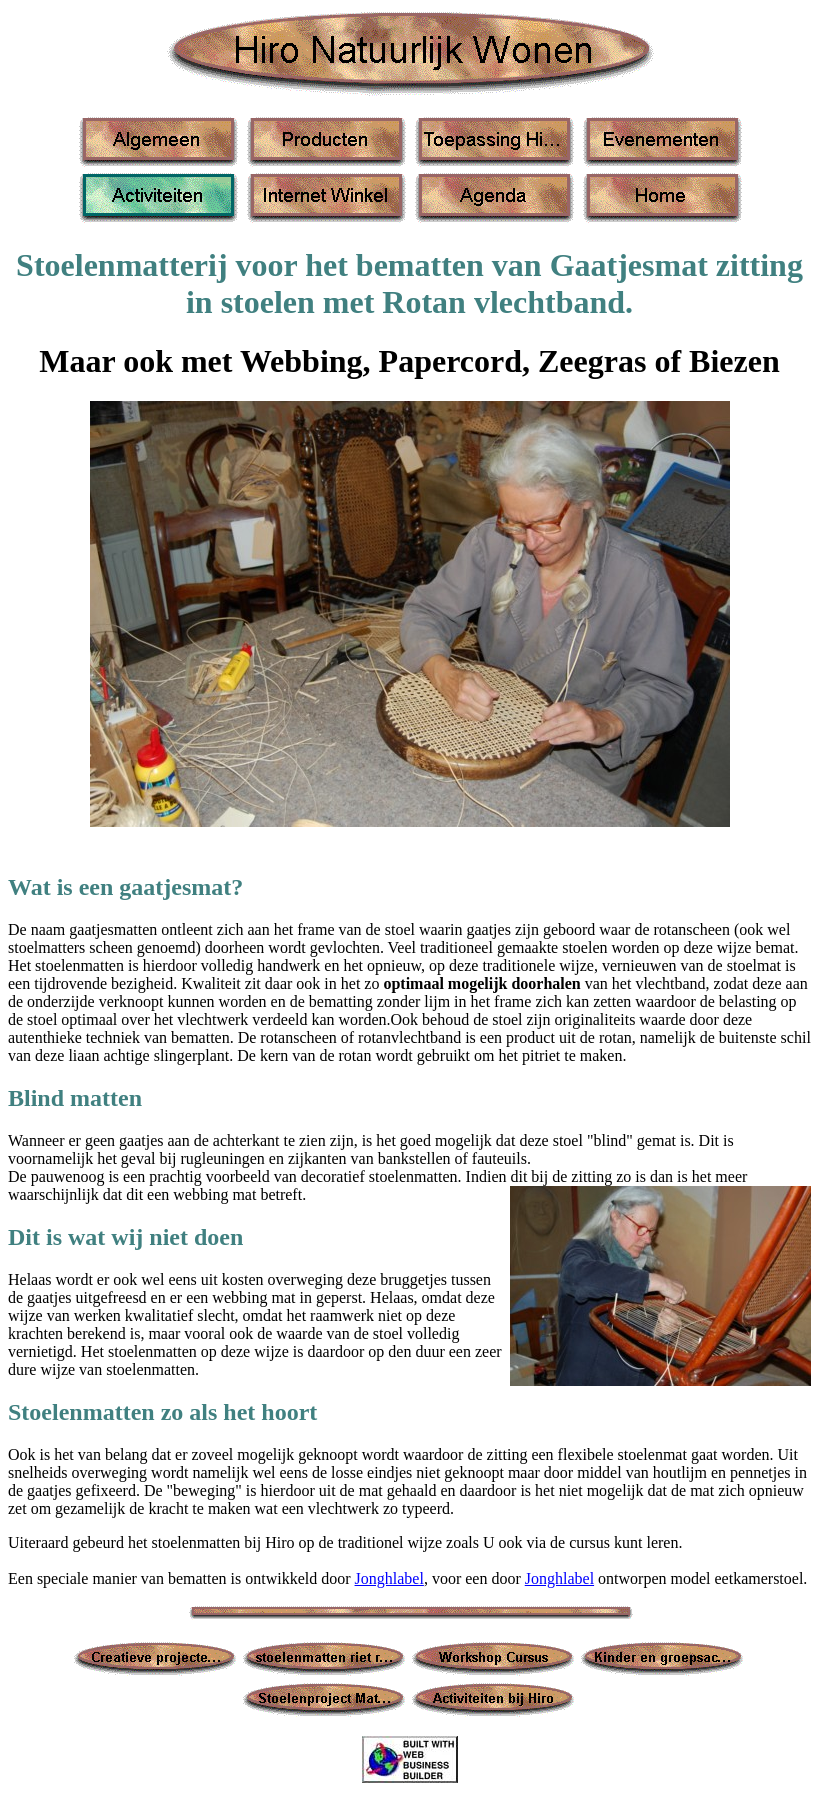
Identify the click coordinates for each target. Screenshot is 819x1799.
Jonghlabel (389, 1578)
